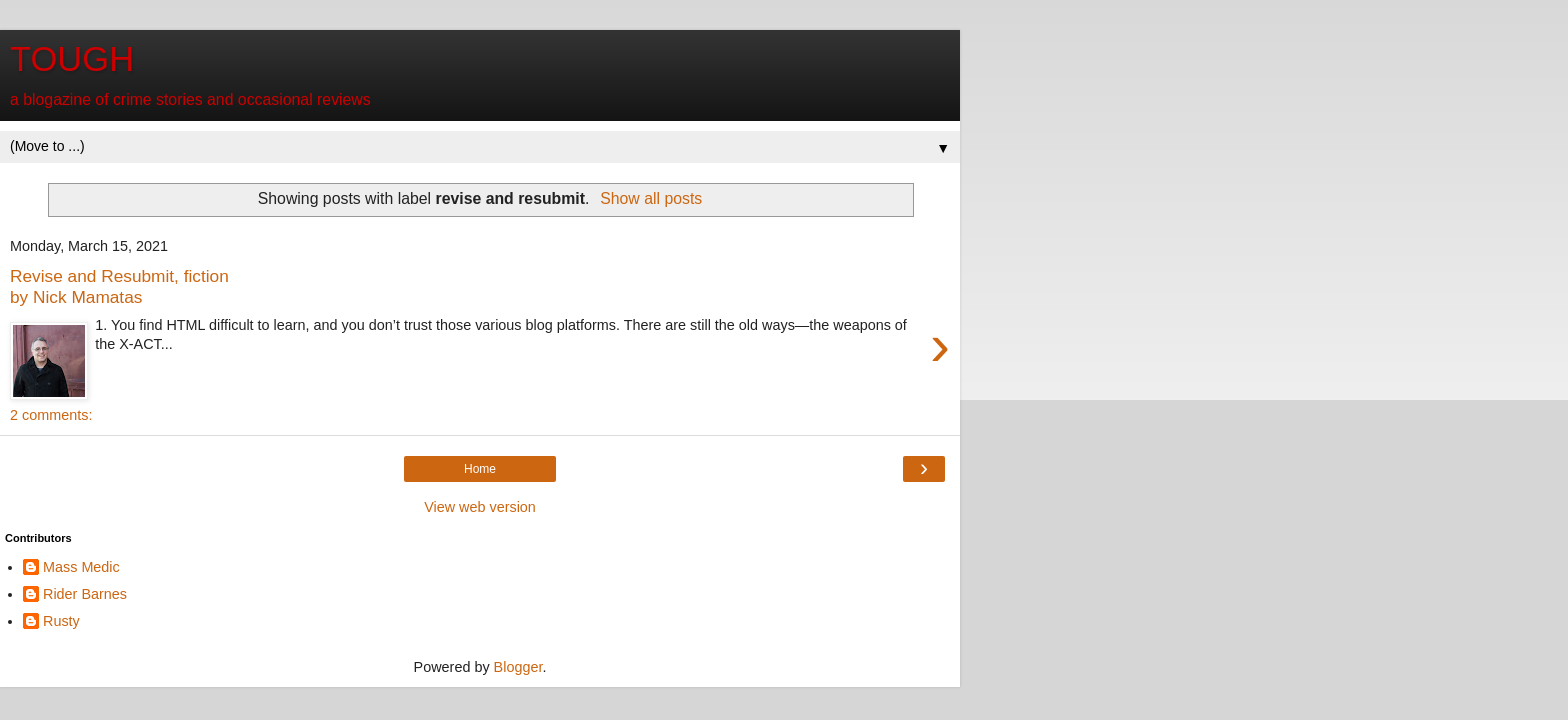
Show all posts (651, 198)
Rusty (61, 621)
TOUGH (72, 59)
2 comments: (51, 415)
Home (480, 469)
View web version (480, 507)
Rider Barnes (85, 594)
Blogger (518, 667)
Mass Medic (81, 567)
